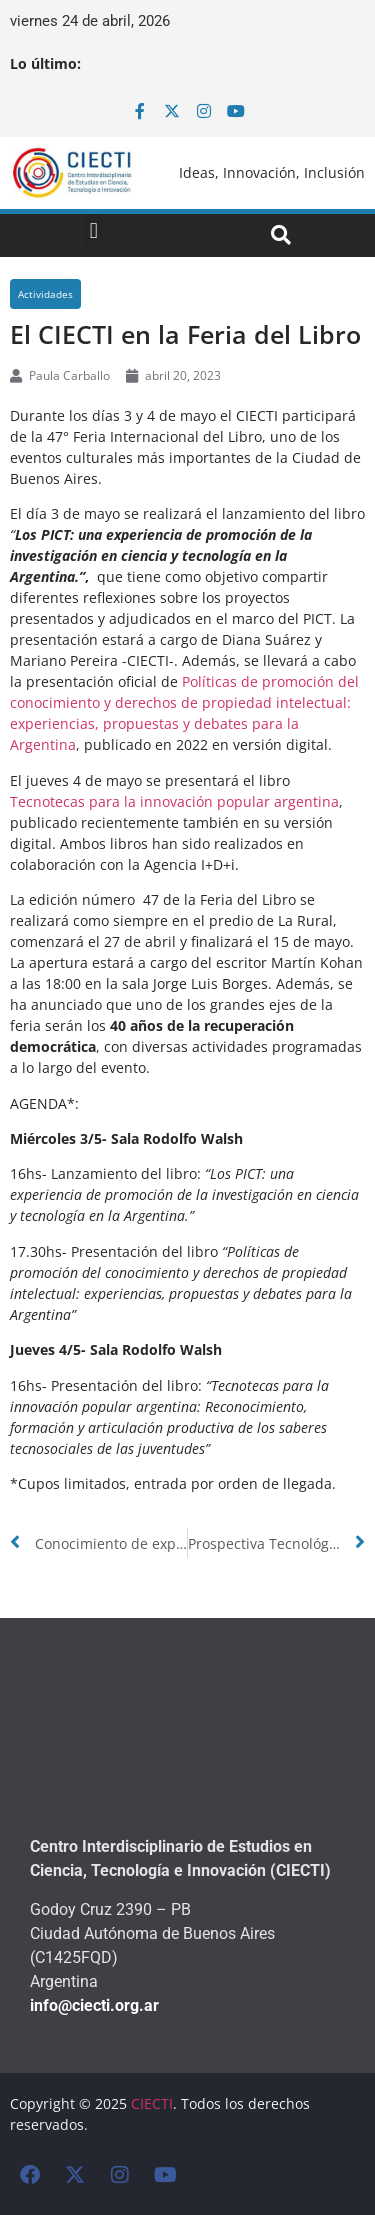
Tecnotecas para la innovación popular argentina (174, 801)
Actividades (45, 294)
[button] (93, 230)
